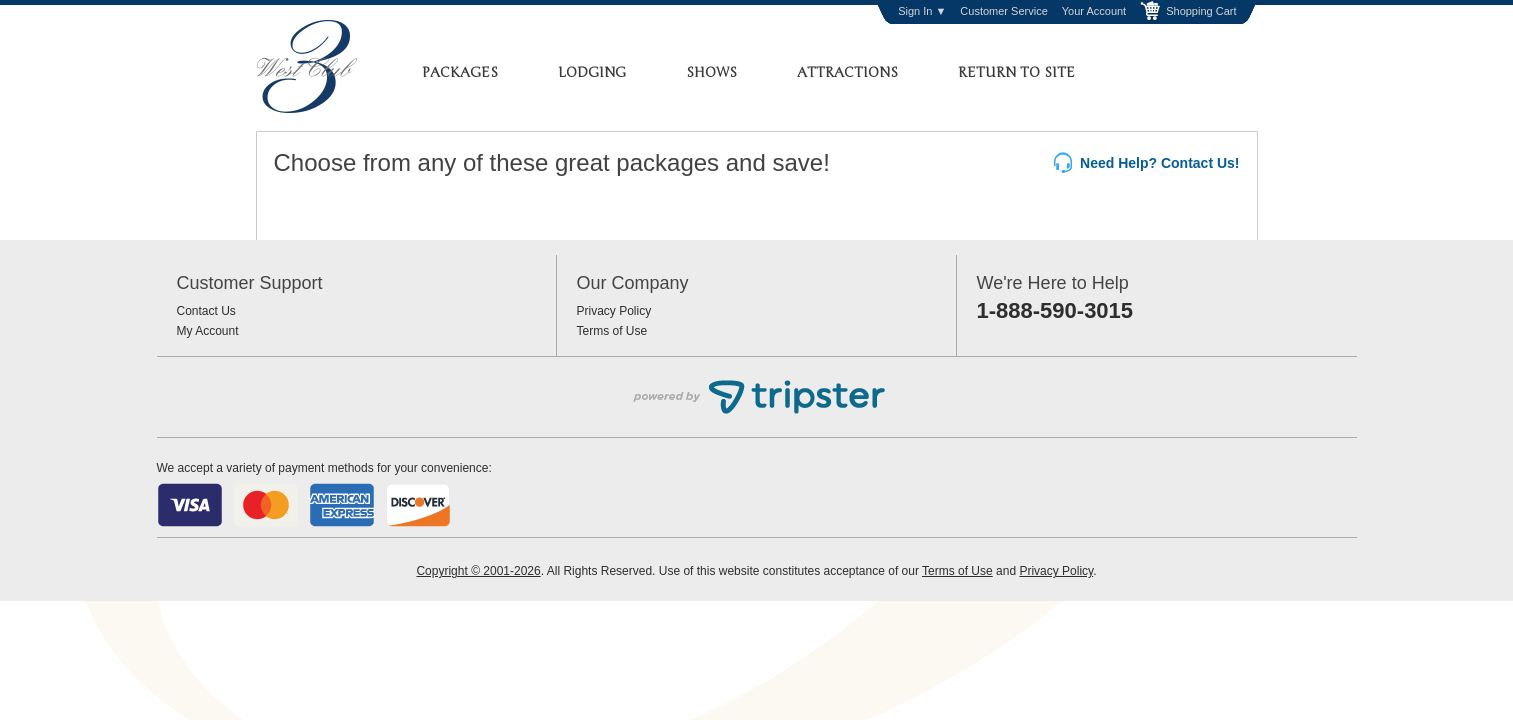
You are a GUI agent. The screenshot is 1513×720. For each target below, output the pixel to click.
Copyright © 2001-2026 (478, 571)
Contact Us (206, 311)
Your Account (1094, 11)
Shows (711, 72)
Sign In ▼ (922, 11)
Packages (460, 72)
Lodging (592, 72)
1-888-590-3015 (1055, 310)
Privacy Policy (614, 311)
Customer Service (1003, 11)
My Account (208, 331)
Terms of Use (612, 331)
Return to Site (1016, 72)
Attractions (847, 72)
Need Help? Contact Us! (1146, 163)
